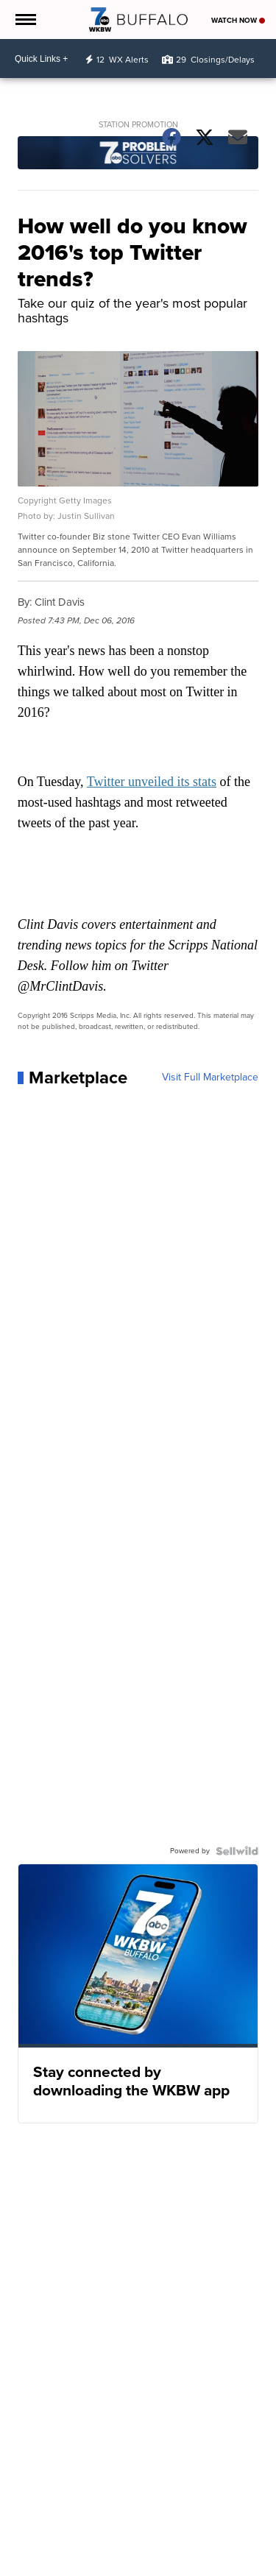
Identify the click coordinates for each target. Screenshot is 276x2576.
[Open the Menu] (24, 19)
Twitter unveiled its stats (151, 781)
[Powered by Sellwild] (237, 1851)
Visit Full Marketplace (210, 1077)
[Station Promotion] (138, 154)
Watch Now (238, 20)
